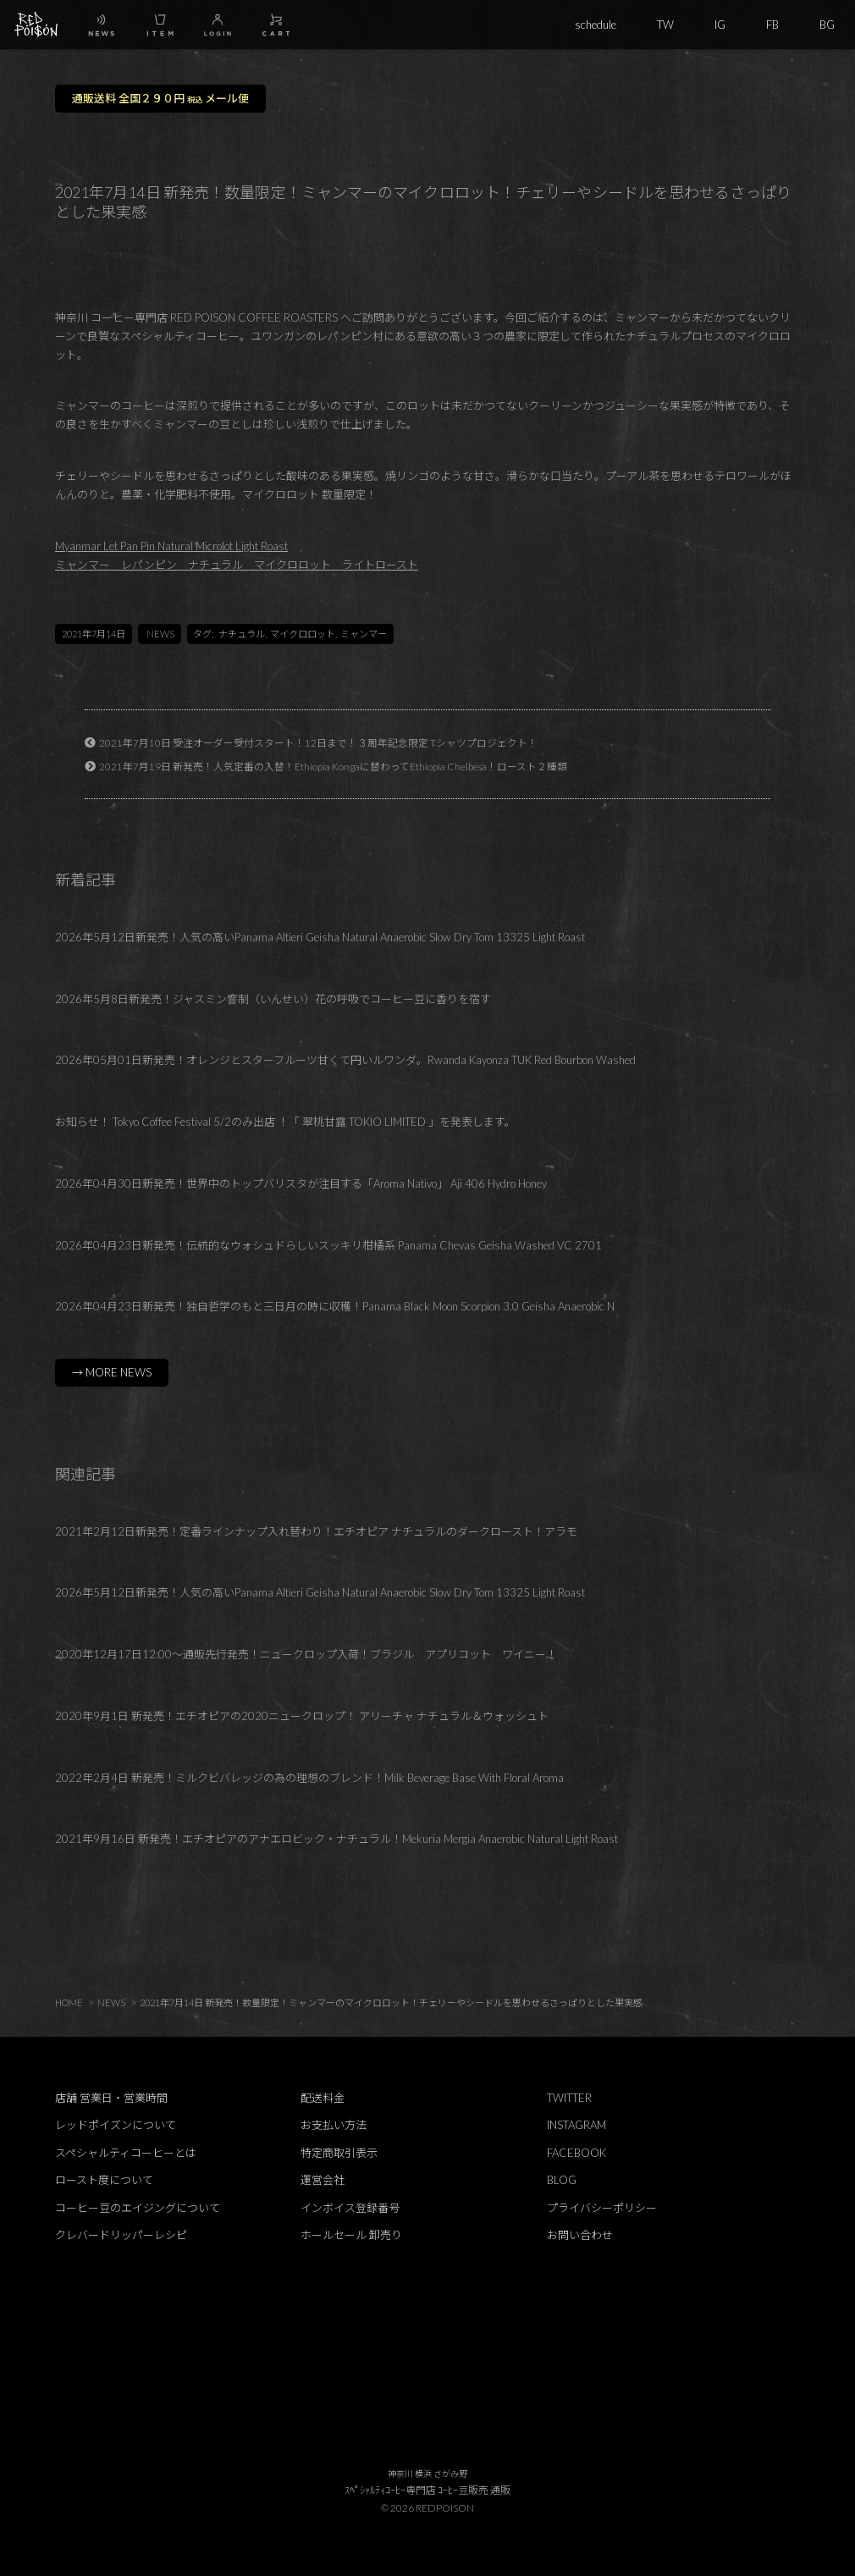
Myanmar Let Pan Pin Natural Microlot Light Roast (171, 546)
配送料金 (323, 2097)
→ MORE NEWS (112, 1372)
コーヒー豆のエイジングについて (137, 2208)
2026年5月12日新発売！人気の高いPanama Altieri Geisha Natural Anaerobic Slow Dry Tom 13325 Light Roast (320, 937)
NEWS (160, 633)
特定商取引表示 (339, 2153)
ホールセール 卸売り (351, 2235)
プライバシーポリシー (602, 2208)
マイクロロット (302, 633)
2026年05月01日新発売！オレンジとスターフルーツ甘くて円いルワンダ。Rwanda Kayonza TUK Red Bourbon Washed (345, 1060)
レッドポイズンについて (115, 2125)
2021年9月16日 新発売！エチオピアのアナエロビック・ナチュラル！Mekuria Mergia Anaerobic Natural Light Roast (336, 1838)
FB (772, 24)
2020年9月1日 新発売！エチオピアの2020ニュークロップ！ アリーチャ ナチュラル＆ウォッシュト (302, 1716)
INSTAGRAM (576, 2125)
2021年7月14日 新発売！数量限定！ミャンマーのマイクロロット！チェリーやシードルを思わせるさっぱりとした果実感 (391, 2002)
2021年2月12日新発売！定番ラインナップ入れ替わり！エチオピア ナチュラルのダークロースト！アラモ (316, 1531)
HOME (69, 2002)
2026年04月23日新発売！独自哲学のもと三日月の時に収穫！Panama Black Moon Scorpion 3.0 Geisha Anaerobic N (335, 1306)
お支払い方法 (334, 2125)
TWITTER (569, 2097)
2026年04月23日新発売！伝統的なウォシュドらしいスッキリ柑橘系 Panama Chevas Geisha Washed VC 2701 (328, 1245)
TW (665, 24)
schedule (595, 24)
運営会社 (323, 2180)
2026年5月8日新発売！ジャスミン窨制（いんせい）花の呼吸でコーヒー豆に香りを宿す (273, 999)
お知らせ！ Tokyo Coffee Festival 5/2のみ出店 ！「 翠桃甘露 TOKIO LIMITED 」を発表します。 (285, 1121)
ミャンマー (363, 633)
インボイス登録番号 (350, 2208)
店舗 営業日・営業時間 (111, 2097)
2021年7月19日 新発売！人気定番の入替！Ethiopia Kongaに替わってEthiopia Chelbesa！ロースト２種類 (333, 766)
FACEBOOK (576, 2153)
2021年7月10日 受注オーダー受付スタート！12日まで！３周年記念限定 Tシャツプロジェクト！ (318, 742)
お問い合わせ (580, 2235)
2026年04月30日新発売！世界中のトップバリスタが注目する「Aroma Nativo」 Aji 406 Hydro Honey (301, 1183)
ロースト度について (104, 2180)
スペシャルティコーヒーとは (125, 2153)
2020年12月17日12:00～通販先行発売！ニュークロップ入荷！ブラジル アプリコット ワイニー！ (306, 1654)
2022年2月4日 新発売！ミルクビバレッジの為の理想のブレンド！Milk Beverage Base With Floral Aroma (309, 1777)
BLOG (561, 2180)
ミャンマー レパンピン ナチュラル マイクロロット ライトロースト (236, 564)
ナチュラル (241, 633)
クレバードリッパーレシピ (121, 2235)
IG (719, 24)
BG (827, 24)
